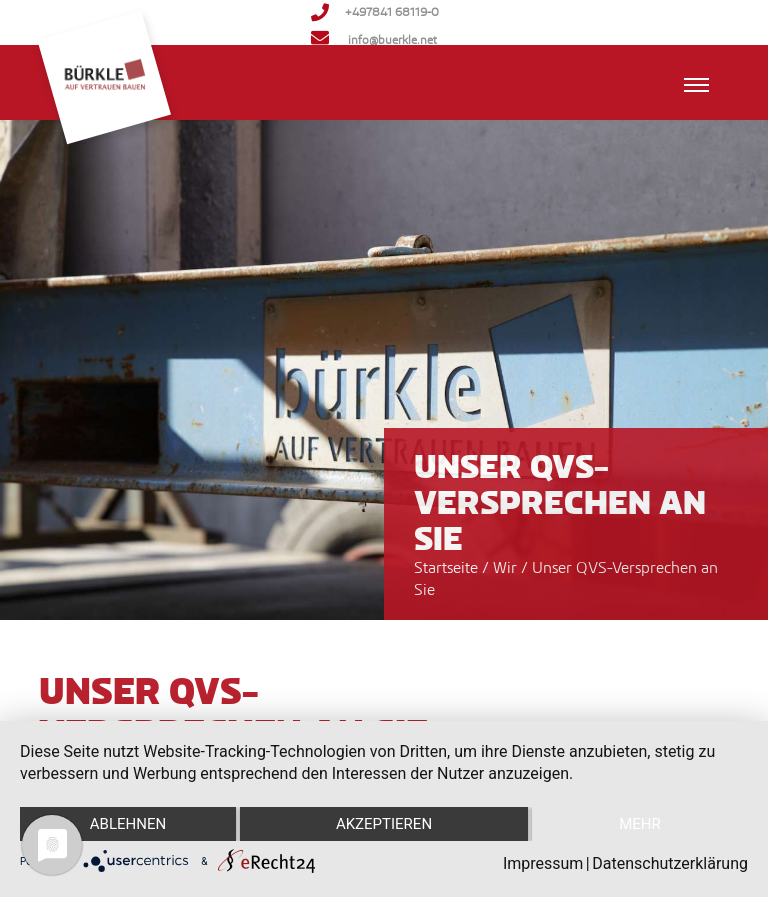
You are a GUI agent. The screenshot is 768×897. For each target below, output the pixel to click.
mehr (640, 824)
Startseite (446, 567)
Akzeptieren (384, 824)
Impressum (543, 863)
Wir (507, 567)
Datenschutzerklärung (670, 863)
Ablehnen (128, 824)
